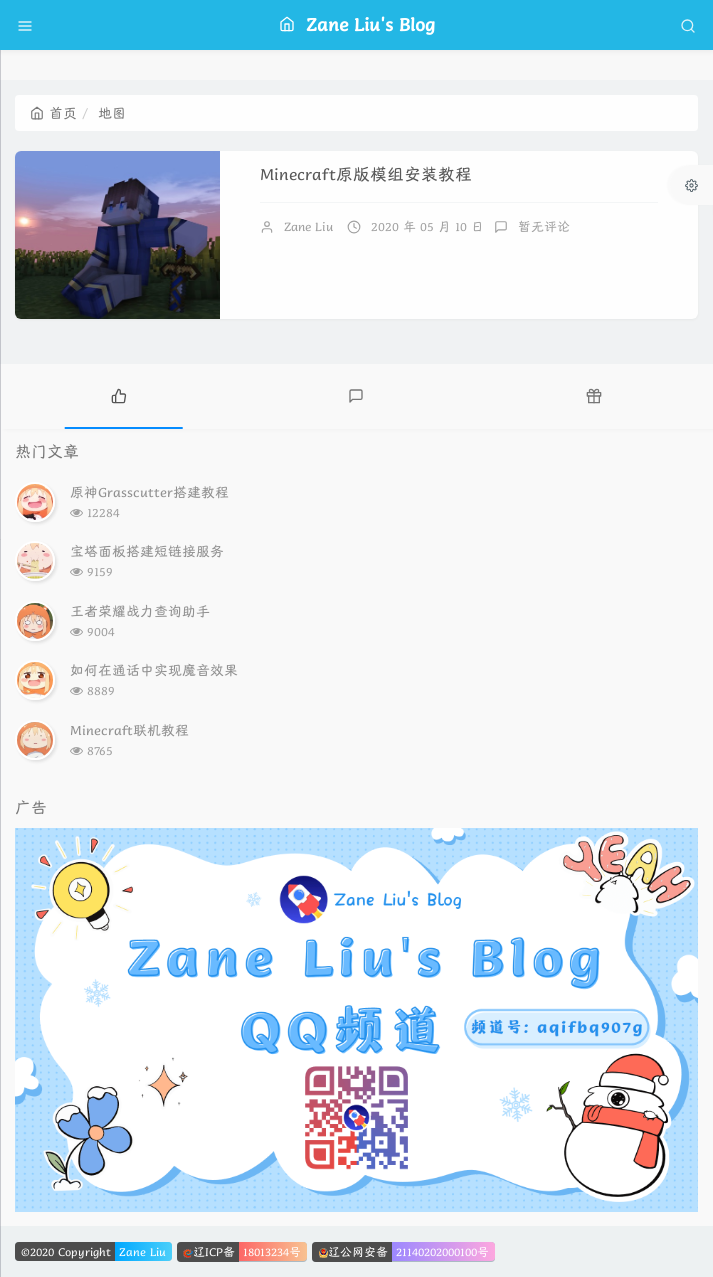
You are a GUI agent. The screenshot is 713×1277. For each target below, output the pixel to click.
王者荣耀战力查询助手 (140, 611)
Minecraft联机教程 (129, 730)
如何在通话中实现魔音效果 (154, 670)
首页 (53, 113)
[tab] (119, 394)
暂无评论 (544, 226)
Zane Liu (308, 226)
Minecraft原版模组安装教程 (366, 174)
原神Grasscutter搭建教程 (149, 492)
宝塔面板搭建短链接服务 (147, 551)
